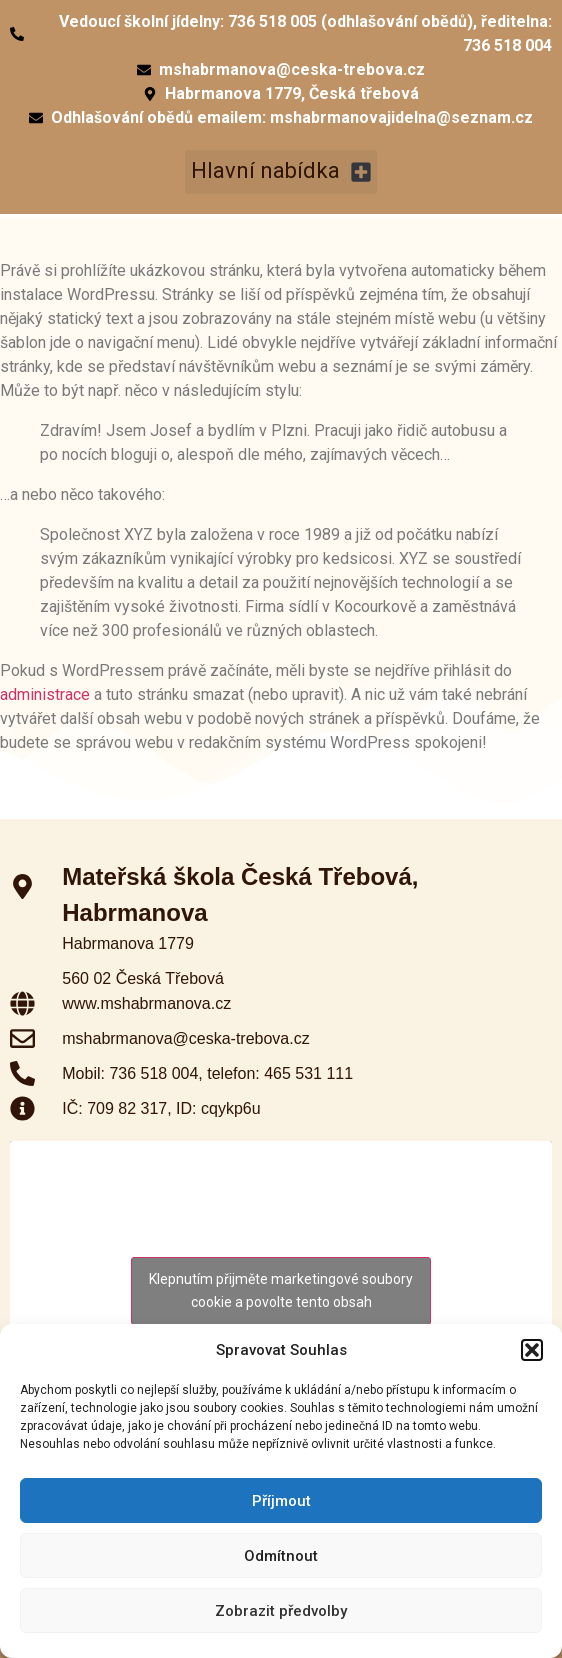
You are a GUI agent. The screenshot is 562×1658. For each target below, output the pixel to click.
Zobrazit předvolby (281, 1611)
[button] (532, 1350)
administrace (45, 694)
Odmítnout (281, 1556)
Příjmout (281, 1501)
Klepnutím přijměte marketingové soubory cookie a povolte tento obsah (281, 1290)
